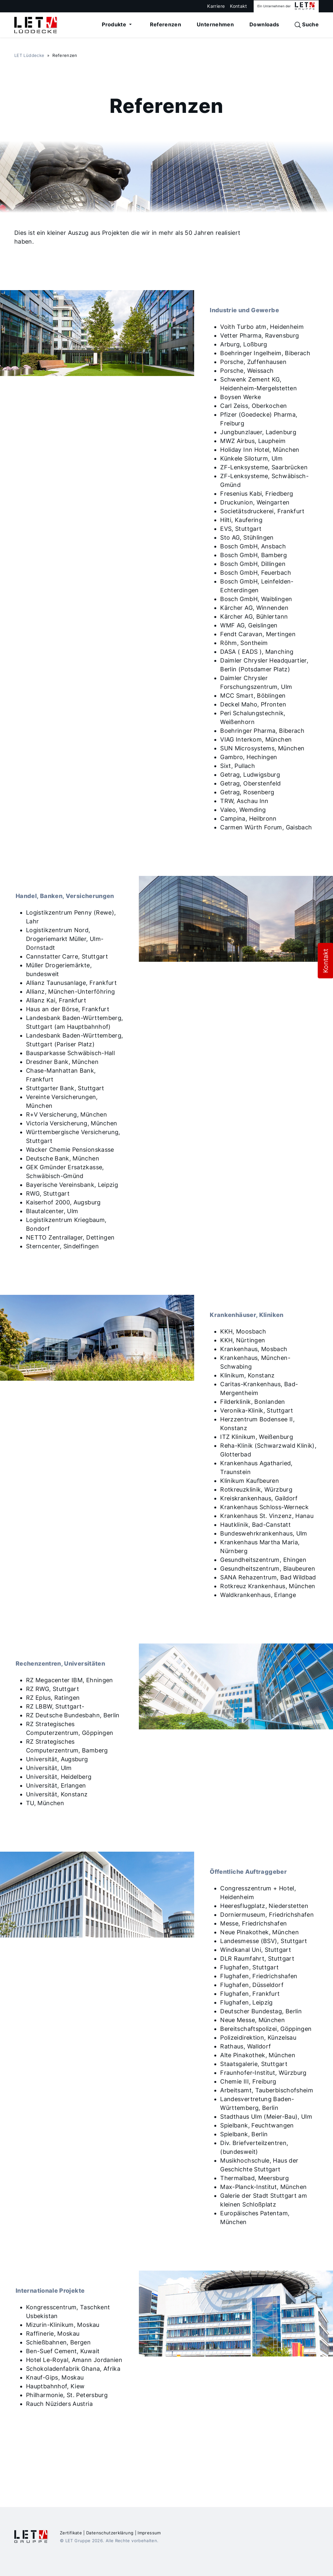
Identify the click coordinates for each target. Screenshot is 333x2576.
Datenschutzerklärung (109, 2532)
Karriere (216, 6)
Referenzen (165, 24)
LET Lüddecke (29, 55)
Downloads (264, 24)
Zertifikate (71, 2532)
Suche (307, 24)
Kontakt (238, 6)
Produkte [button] (114, 24)
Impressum (149, 2532)
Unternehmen (215, 24)
